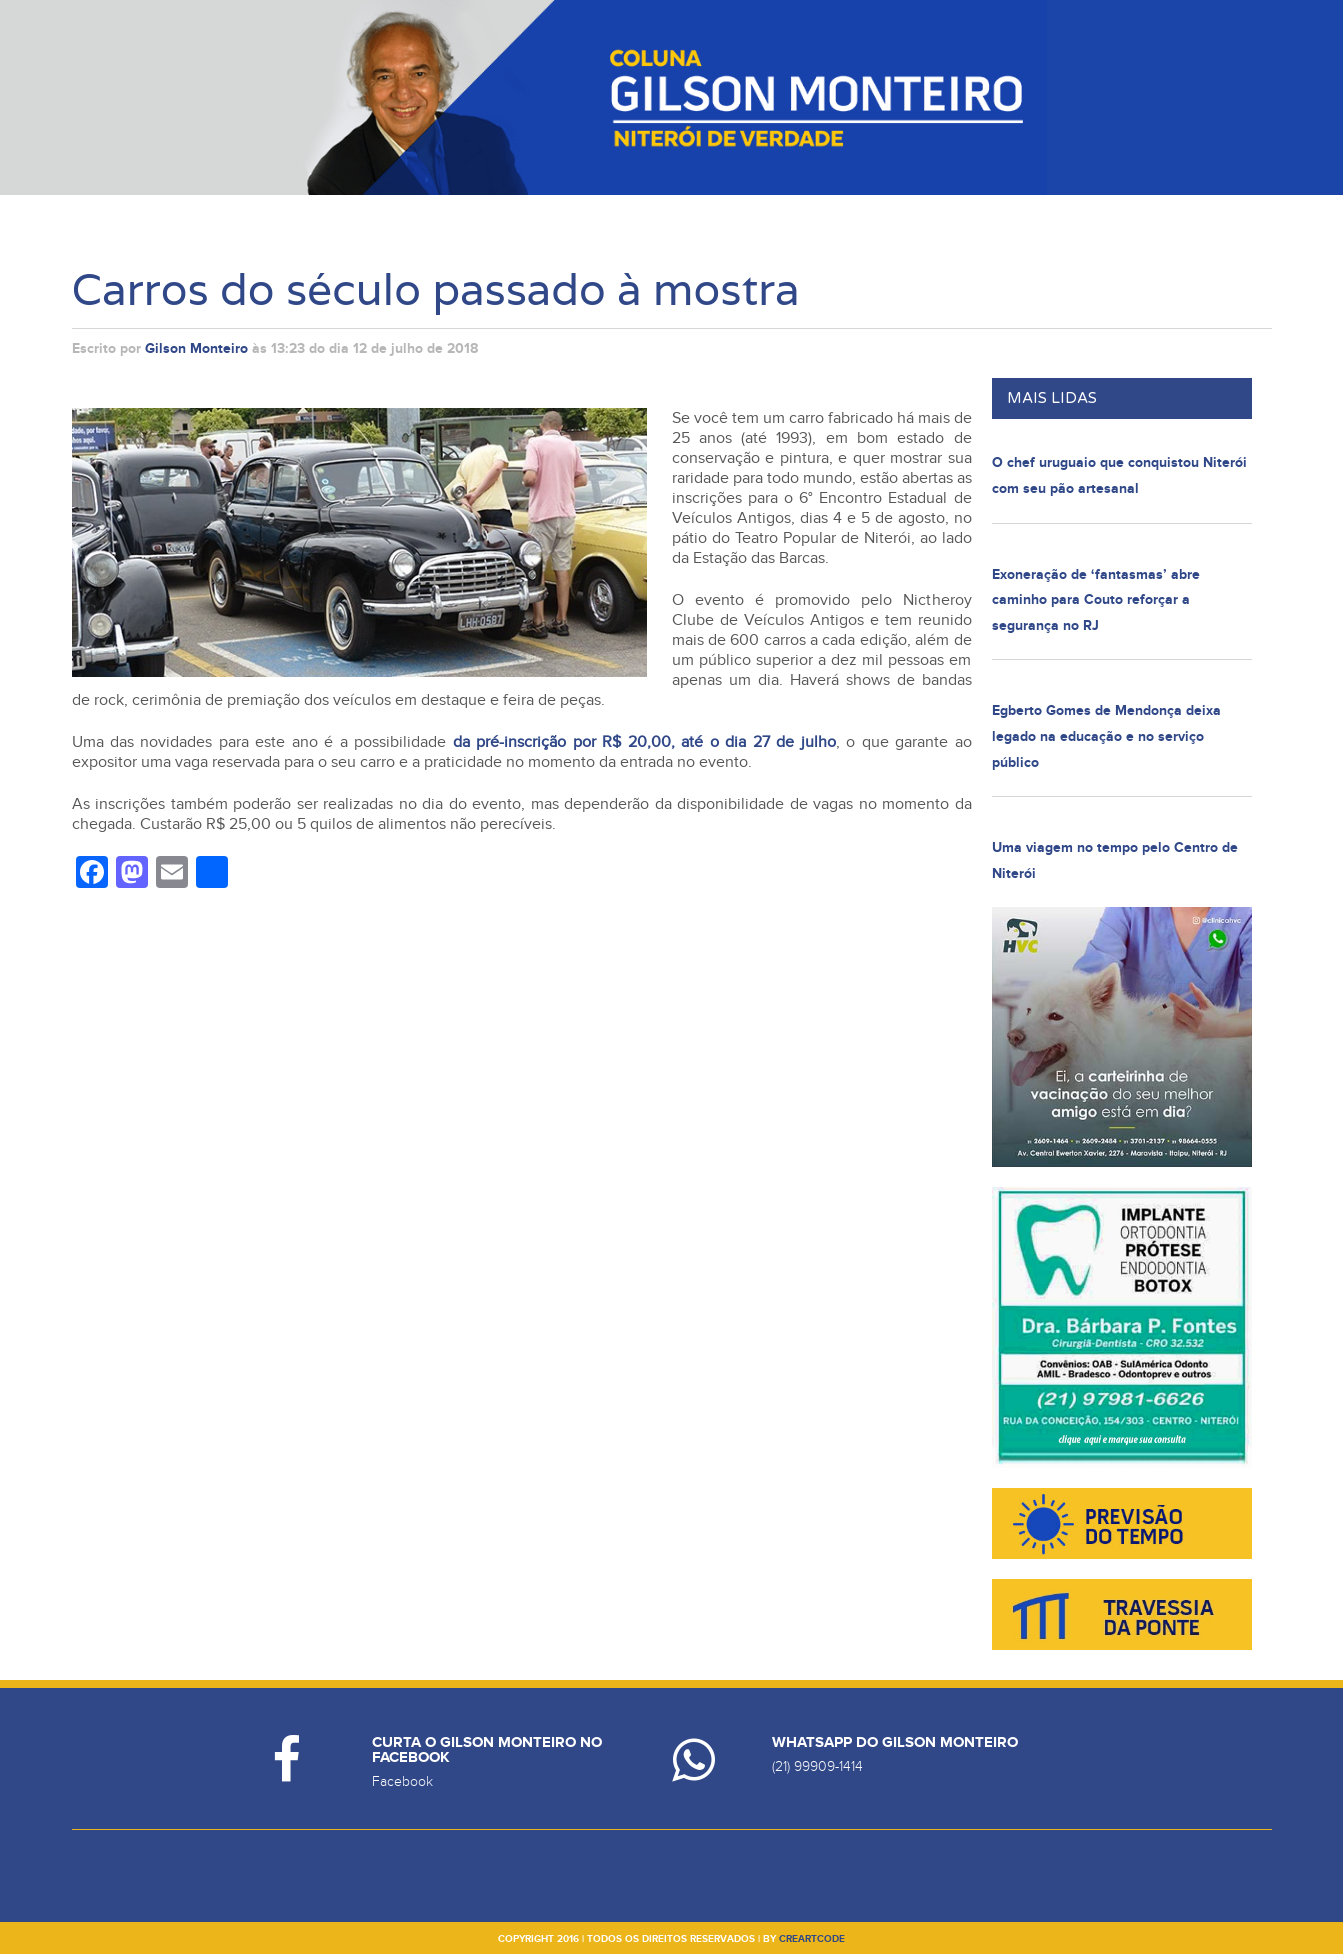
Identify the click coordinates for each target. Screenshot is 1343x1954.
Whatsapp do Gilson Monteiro (895, 1742)
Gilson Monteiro (196, 348)
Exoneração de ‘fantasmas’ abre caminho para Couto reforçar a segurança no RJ (1096, 600)
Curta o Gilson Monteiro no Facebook (487, 1750)
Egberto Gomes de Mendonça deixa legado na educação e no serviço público (1106, 736)
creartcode (812, 1939)
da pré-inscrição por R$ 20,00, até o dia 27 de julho (644, 742)
